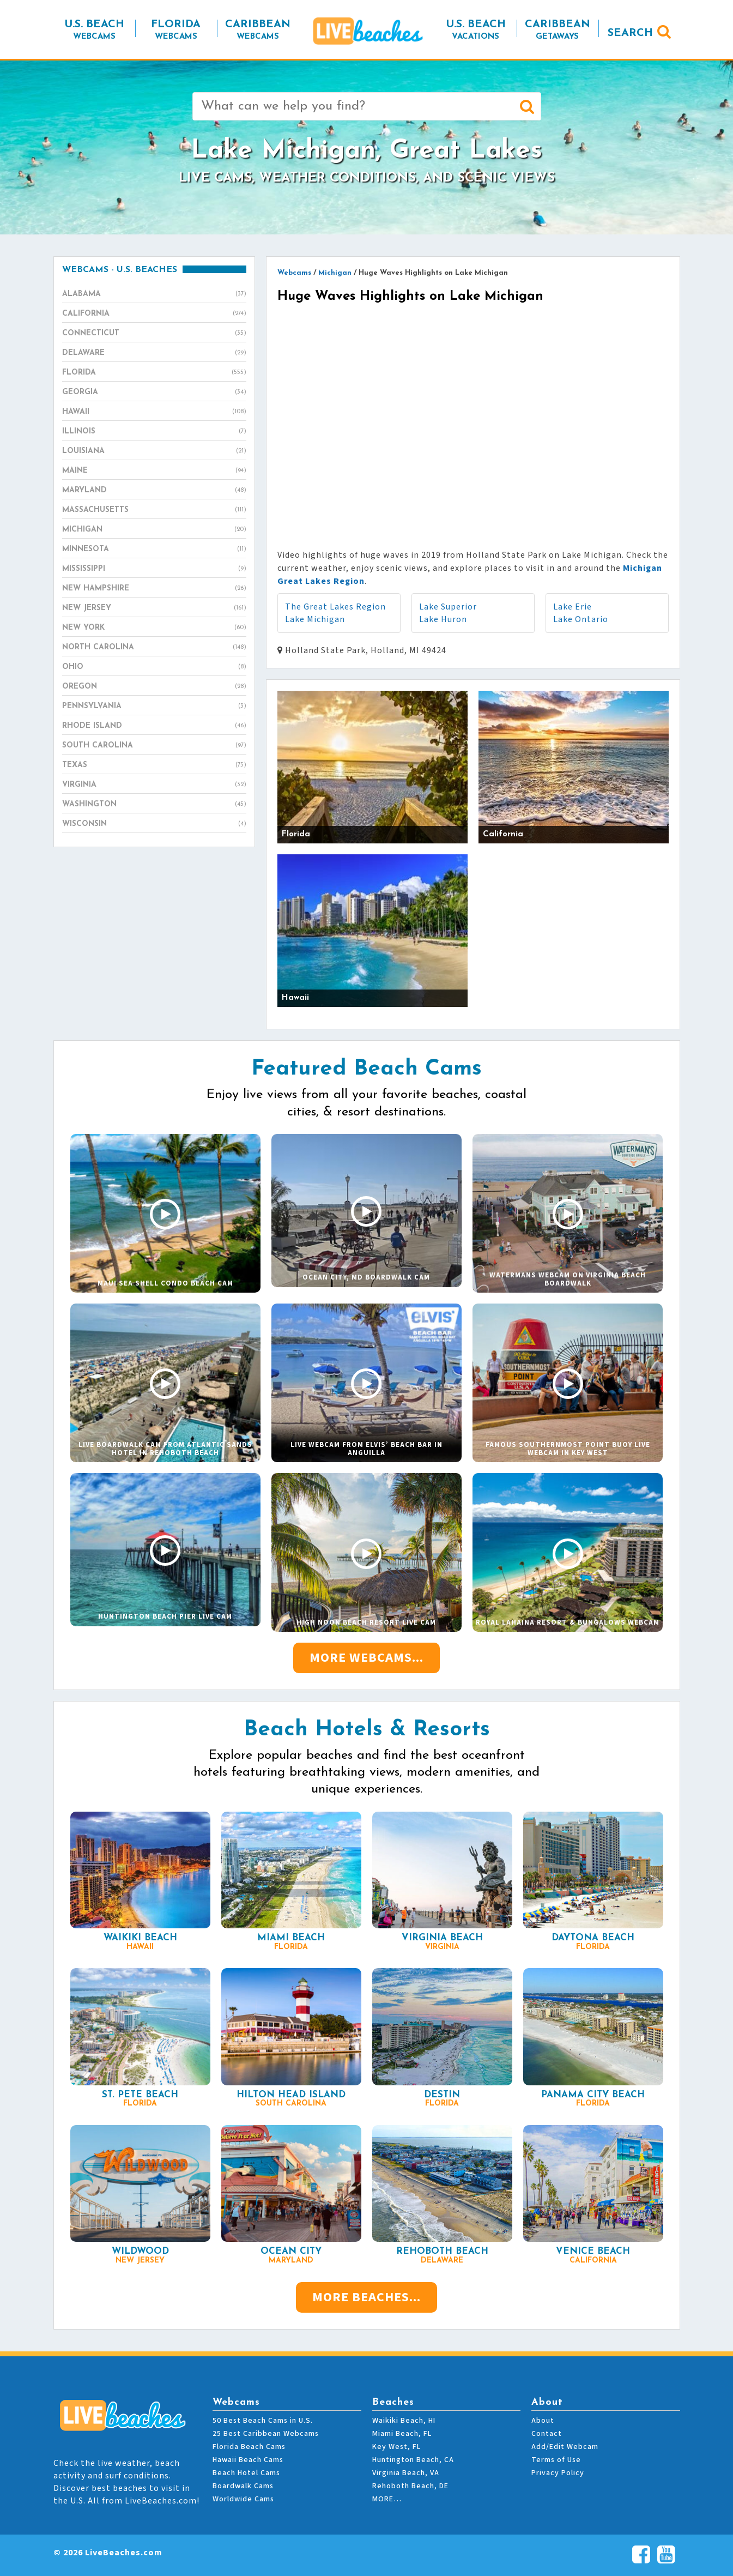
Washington (154, 804)
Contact (546, 2433)
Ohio (154, 667)
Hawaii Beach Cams (248, 2459)
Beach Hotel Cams (246, 2473)
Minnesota (154, 549)
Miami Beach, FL (402, 2433)
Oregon (154, 687)
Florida (154, 373)
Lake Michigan (315, 619)
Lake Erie (572, 607)
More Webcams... (366, 1657)
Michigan (154, 530)
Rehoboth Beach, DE (410, 2486)
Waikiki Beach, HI (403, 2420)
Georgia (154, 392)
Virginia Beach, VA (405, 2473)
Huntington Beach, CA (413, 2459)
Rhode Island (154, 726)
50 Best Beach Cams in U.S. (263, 2420)
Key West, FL (396, 2446)
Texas (154, 765)
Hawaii (154, 412)
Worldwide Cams (243, 2499)
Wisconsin (154, 824)
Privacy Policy (557, 2473)
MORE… (387, 2499)
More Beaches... (366, 2297)
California (154, 314)
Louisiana (154, 451)
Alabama (154, 294)
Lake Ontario (580, 619)
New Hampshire (154, 588)
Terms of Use (556, 2459)
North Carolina (154, 647)
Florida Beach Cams (249, 2446)
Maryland (154, 490)
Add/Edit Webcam (564, 2446)
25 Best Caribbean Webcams (266, 2433)
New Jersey (154, 608)
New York (154, 628)
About (542, 2420)
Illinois (154, 431)
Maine (154, 471)
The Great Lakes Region (335, 607)
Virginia (154, 785)
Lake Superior (448, 607)
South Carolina (154, 745)
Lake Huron (443, 619)
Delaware (154, 353)
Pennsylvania (154, 706)
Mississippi (154, 569)
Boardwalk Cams (243, 2486)
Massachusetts (154, 510)
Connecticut (154, 333)
